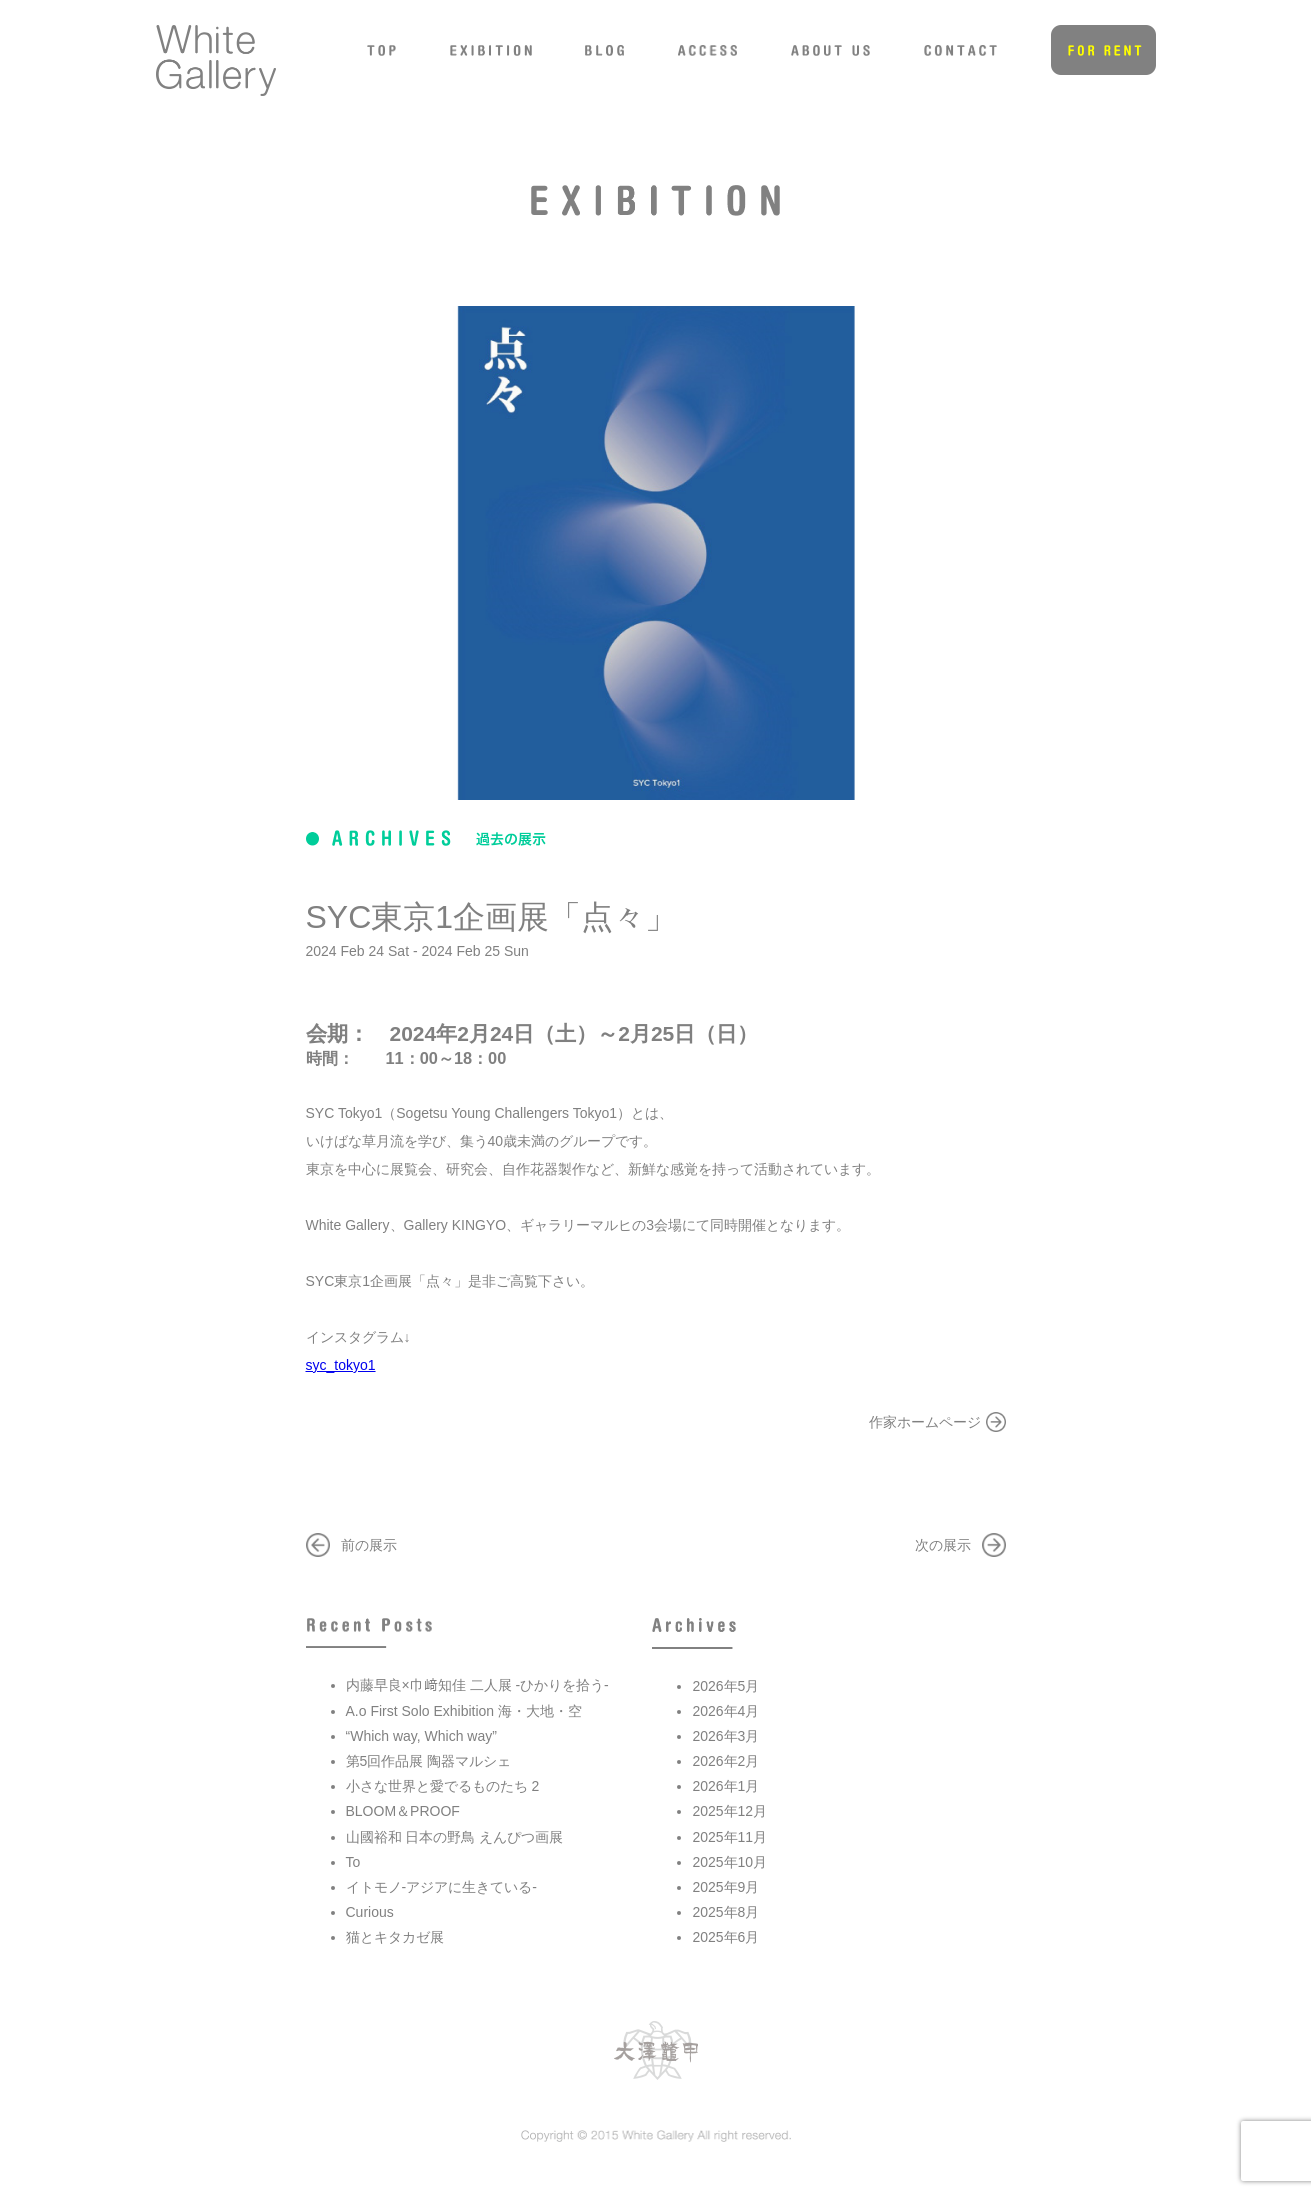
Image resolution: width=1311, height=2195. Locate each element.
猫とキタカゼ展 (395, 1937)
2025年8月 (725, 1912)
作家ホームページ (925, 1422)
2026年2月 (725, 1761)
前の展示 (369, 1545)
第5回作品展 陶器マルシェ (429, 1761)
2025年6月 (725, 1937)
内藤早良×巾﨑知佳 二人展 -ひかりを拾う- (477, 1685)
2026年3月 (725, 1736)
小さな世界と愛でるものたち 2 (443, 1786)
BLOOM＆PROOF (403, 1811)
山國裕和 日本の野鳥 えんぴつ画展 (455, 1837)
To (353, 1862)
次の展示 (943, 1545)
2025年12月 (729, 1811)
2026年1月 (725, 1786)
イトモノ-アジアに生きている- (441, 1887)
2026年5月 (725, 1686)
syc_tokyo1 (341, 1365)
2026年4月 (725, 1711)
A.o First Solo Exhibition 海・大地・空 (464, 1711)
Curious (370, 1912)
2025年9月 (725, 1887)
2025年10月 (729, 1862)
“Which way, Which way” (421, 1736)
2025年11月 (729, 1837)
